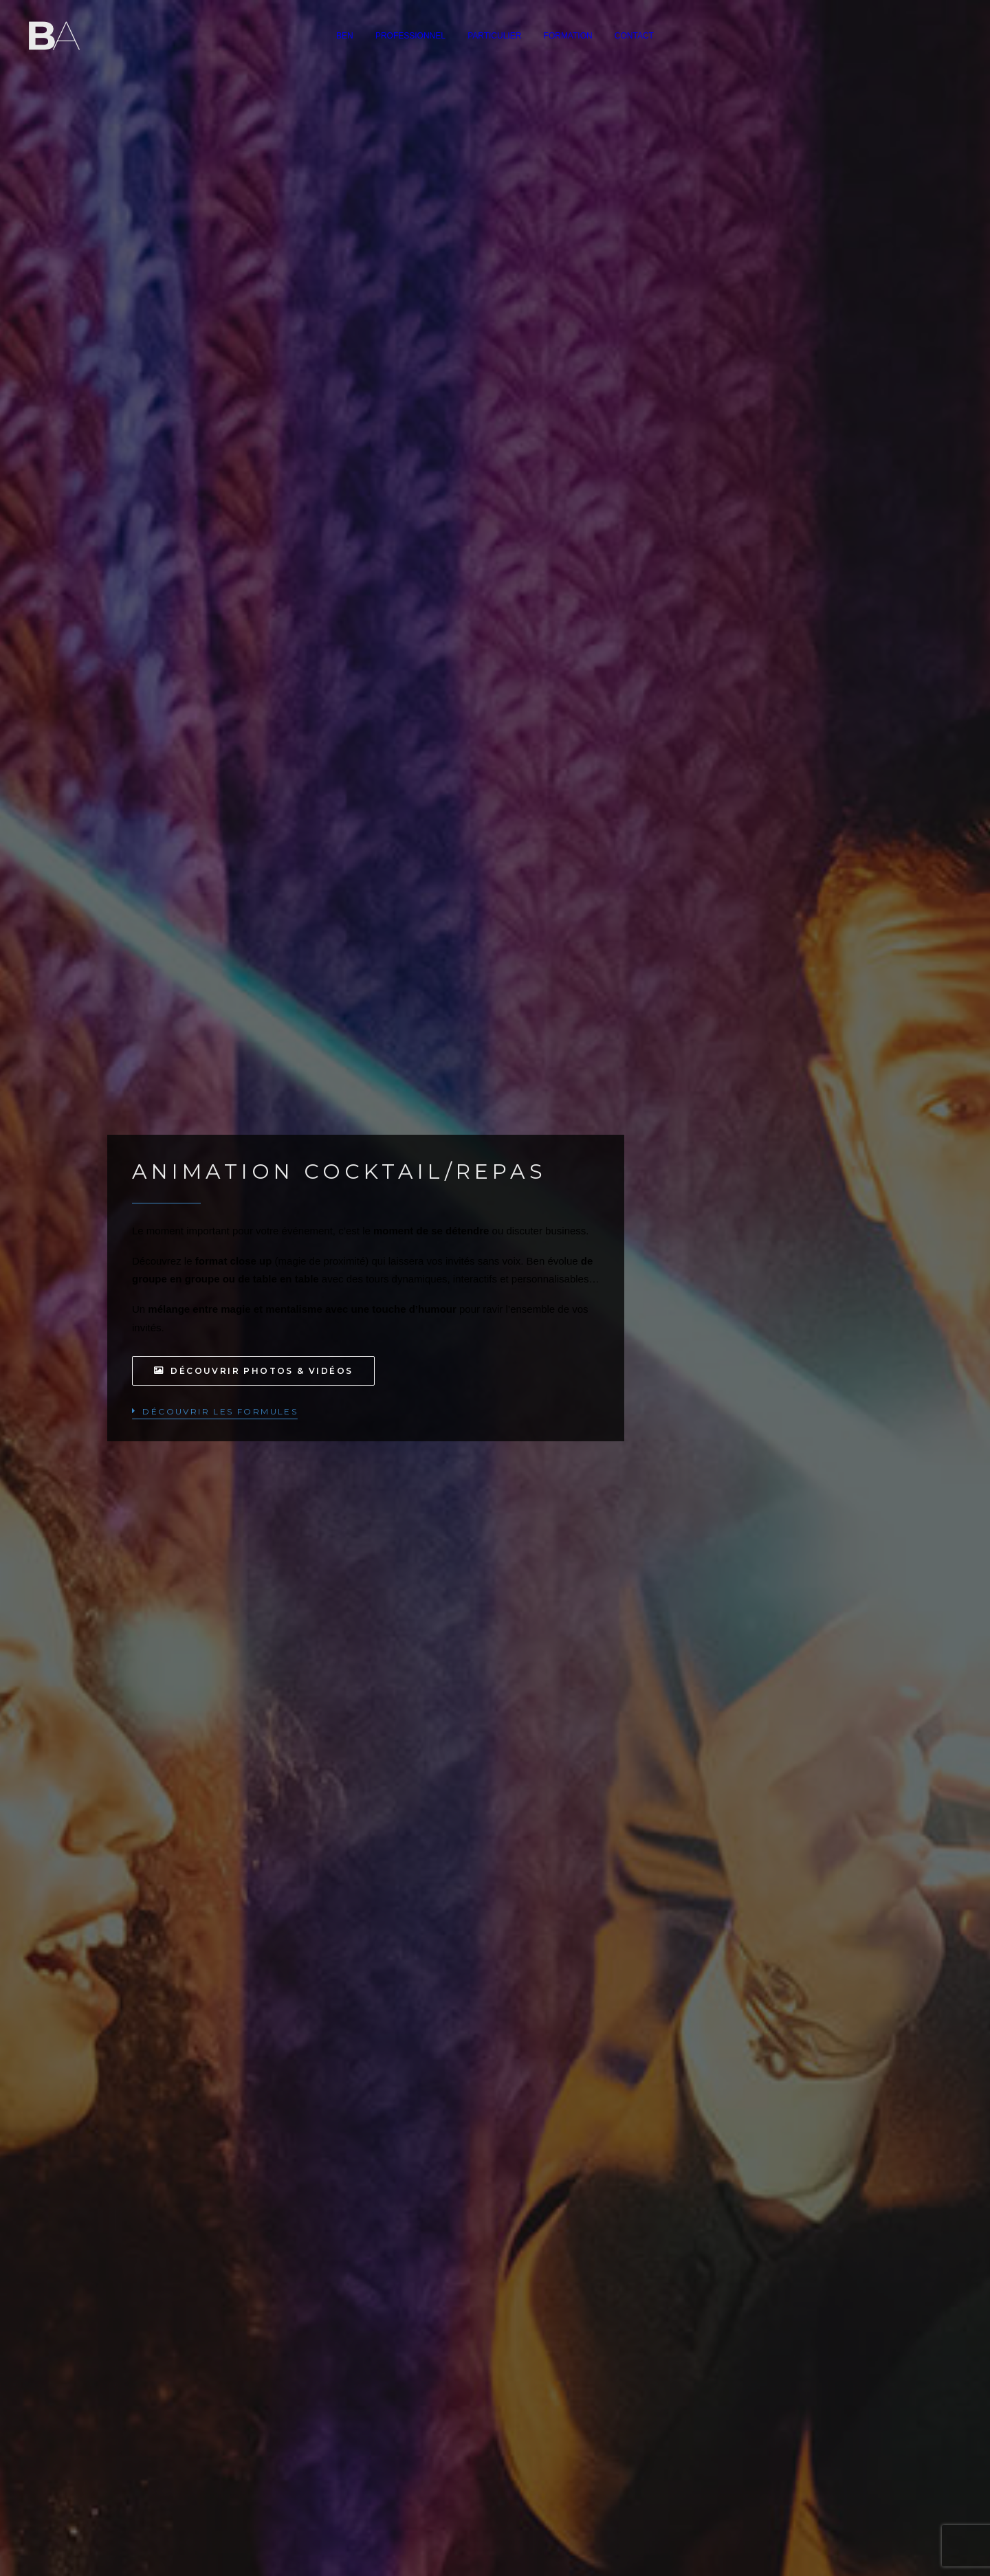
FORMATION (568, 36)
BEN (344, 36)
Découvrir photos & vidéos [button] (253, 1371)
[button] (215, 1411)
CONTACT (634, 36)
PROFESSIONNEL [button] (410, 36)
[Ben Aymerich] (54, 36)
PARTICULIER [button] (494, 36)
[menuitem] (345, 35)
